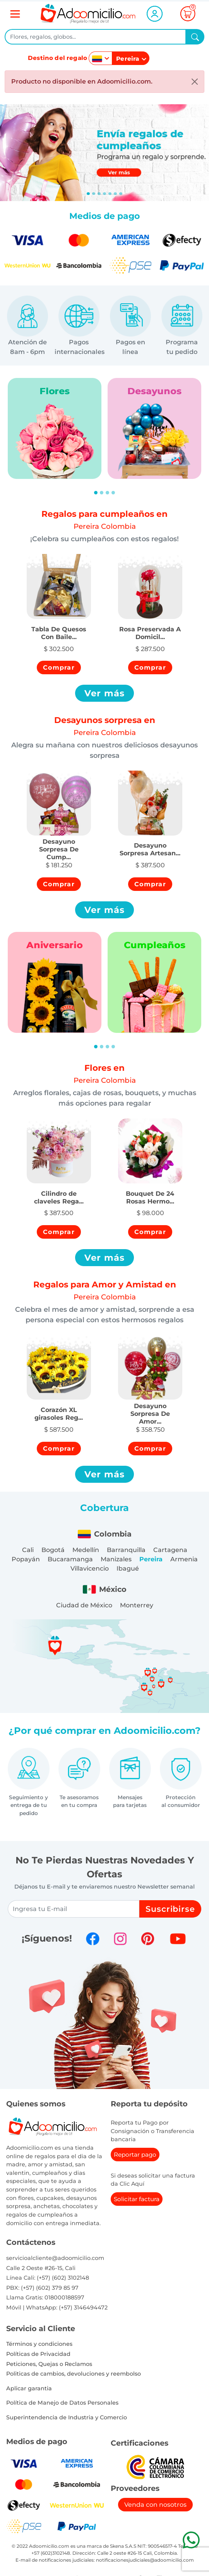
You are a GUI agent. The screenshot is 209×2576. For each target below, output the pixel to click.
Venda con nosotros (155, 2504)
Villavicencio (89, 1568)
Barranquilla (126, 1550)
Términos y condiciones (39, 2343)
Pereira (151, 1559)
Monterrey (136, 1605)
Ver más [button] (104, 693)
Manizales (116, 1559)
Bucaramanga (70, 1559)
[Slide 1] (93, 193)
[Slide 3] (104, 193)
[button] (59, 628)
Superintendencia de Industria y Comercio (66, 2417)
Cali (28, 1550)
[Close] (194, 81)
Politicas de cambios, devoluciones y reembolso (73, 2373)
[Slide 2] (99, 193)
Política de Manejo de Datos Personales (62, 2402)
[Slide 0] (88, 193)
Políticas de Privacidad (38, 2353)
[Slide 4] (109, 193)
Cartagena (170, 1550)
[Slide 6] (120, 193)
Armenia (184, 1559)
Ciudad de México (84, 1605)
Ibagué (127, 1568)
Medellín (85, 1550)
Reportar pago (135, 2154)
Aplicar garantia (29, 2388)
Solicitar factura (136, 2199)
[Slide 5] (115, 193)
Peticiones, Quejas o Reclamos (49, 2364)
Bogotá (53, 1550)
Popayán (26, 1559)
